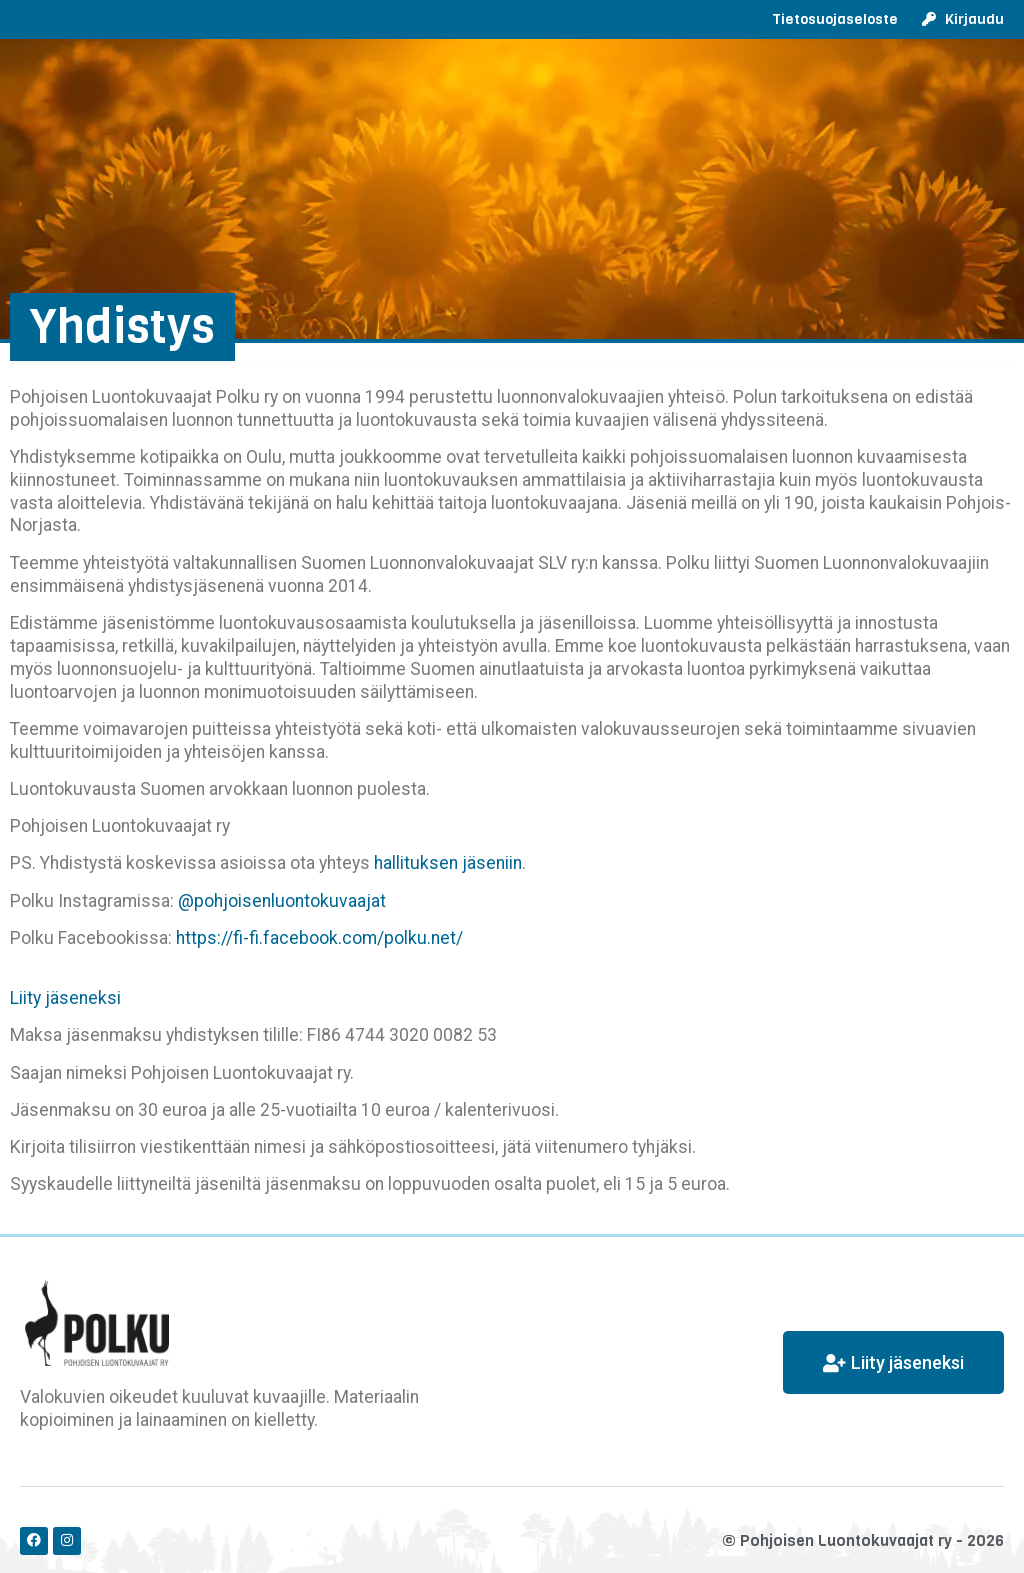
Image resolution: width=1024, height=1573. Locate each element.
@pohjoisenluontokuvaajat (282, 901)
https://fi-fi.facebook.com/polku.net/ (319, 938)
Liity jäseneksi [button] (65, 998)
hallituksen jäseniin (448, 863)
